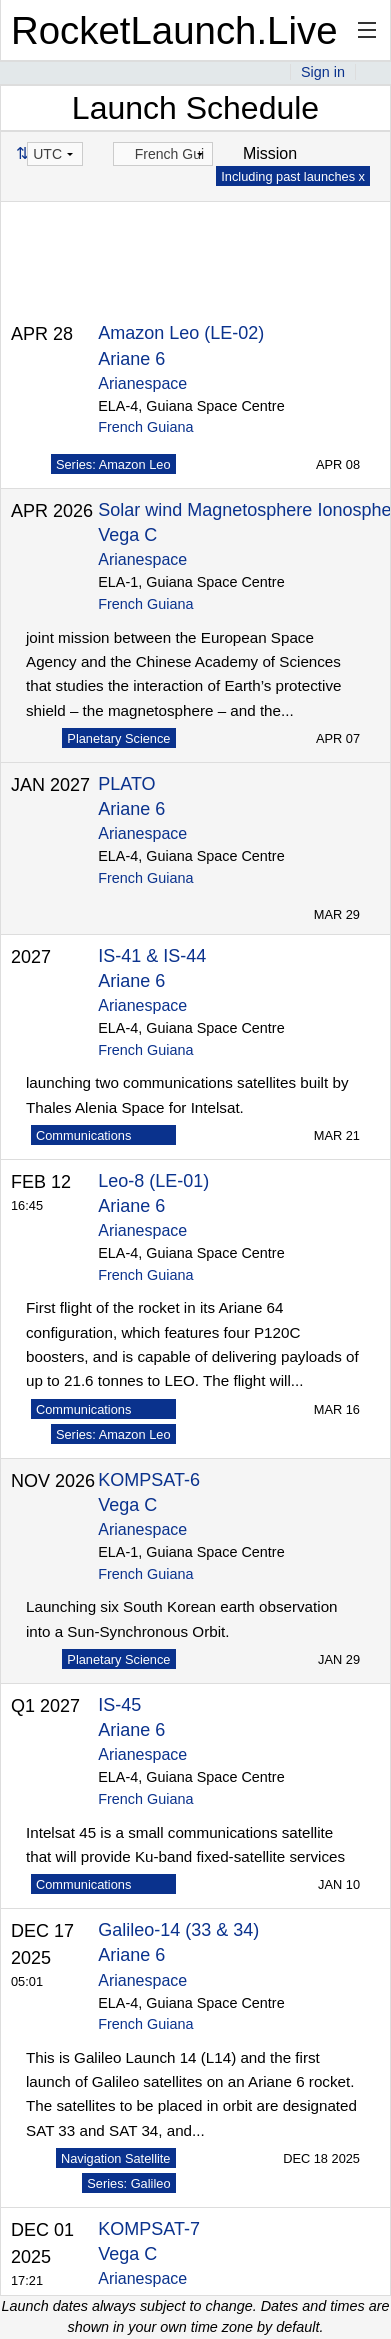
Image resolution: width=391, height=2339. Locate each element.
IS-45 (119, 1705)
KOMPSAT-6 (149, 1480)
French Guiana (145, 427)
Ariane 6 (131, 359)
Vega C (127, 535)
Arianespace (142, 383)
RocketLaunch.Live (174, 30)
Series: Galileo (128, 2183)
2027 (31, 957)
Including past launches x (293, 176)
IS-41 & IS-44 (152, 956)
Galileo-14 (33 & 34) (178, 1930)
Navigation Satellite (116, 2158)
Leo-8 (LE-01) (153, 1181)
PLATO (126, 784)
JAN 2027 (50, 785)
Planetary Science (118, 738)
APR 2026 (52, 511)
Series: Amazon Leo (113, 464)
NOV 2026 (53, 1481)
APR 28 (42, 334)
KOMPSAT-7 (149, 2229)
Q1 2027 (45, 1706)
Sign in (323, 72)
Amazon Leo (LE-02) (181, 333)
